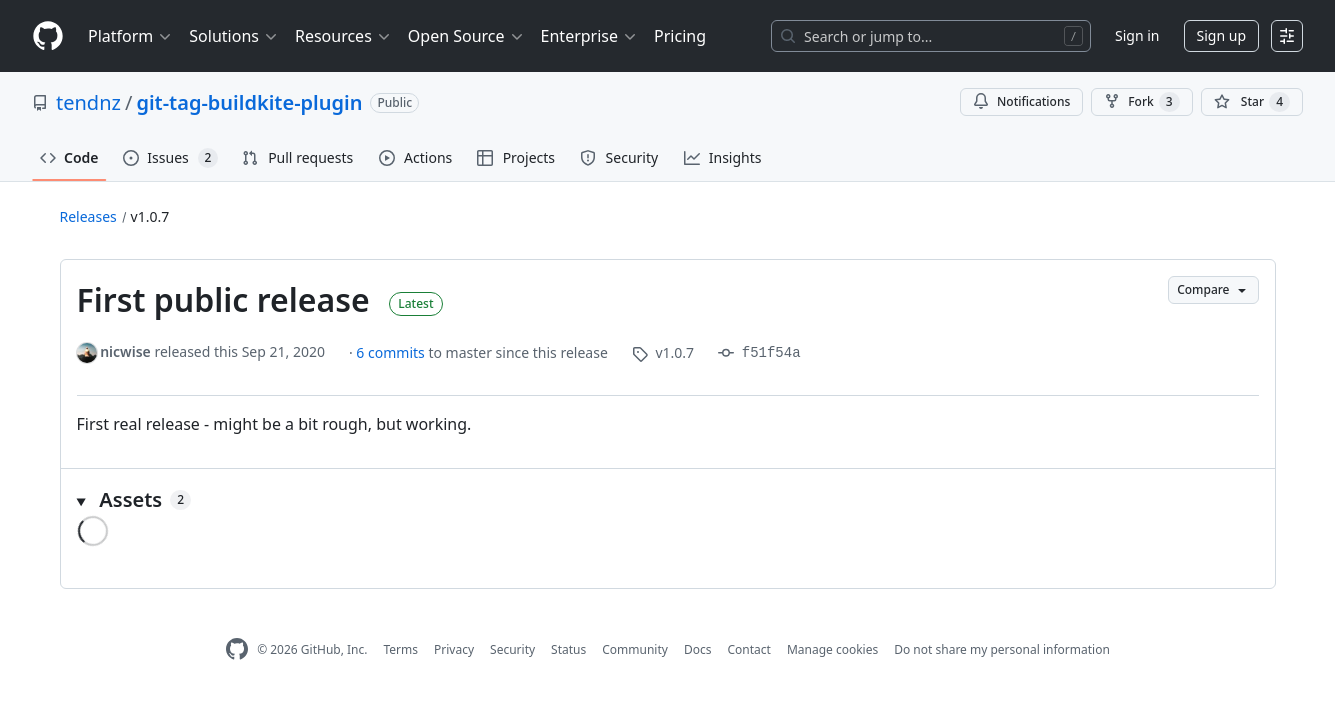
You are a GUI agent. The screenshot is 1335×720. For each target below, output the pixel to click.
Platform (130, 36)
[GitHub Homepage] (237, 649)
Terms (400, 649)
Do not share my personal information (1002, 649)
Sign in (1137, 35)
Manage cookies (832, 649)
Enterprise (589, 36)
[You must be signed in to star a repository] (1252, 102)
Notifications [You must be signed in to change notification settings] (1021, 101)
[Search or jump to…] (931, 36)
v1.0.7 (150, 216)
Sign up (1221, 35)
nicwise (125, 351)
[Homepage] (48, 36)
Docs (698, 649)
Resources (343, 36)
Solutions (234, 36)
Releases (88, 216)
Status (568, 649)
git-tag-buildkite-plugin (249, 102)
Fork (1141, 102)
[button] (668, 500)
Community (635, 649)
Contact (748, 649)
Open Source (466, 36)
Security (512, 649)
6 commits (392, 352)
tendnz (88, 102)
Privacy (454, 649)
